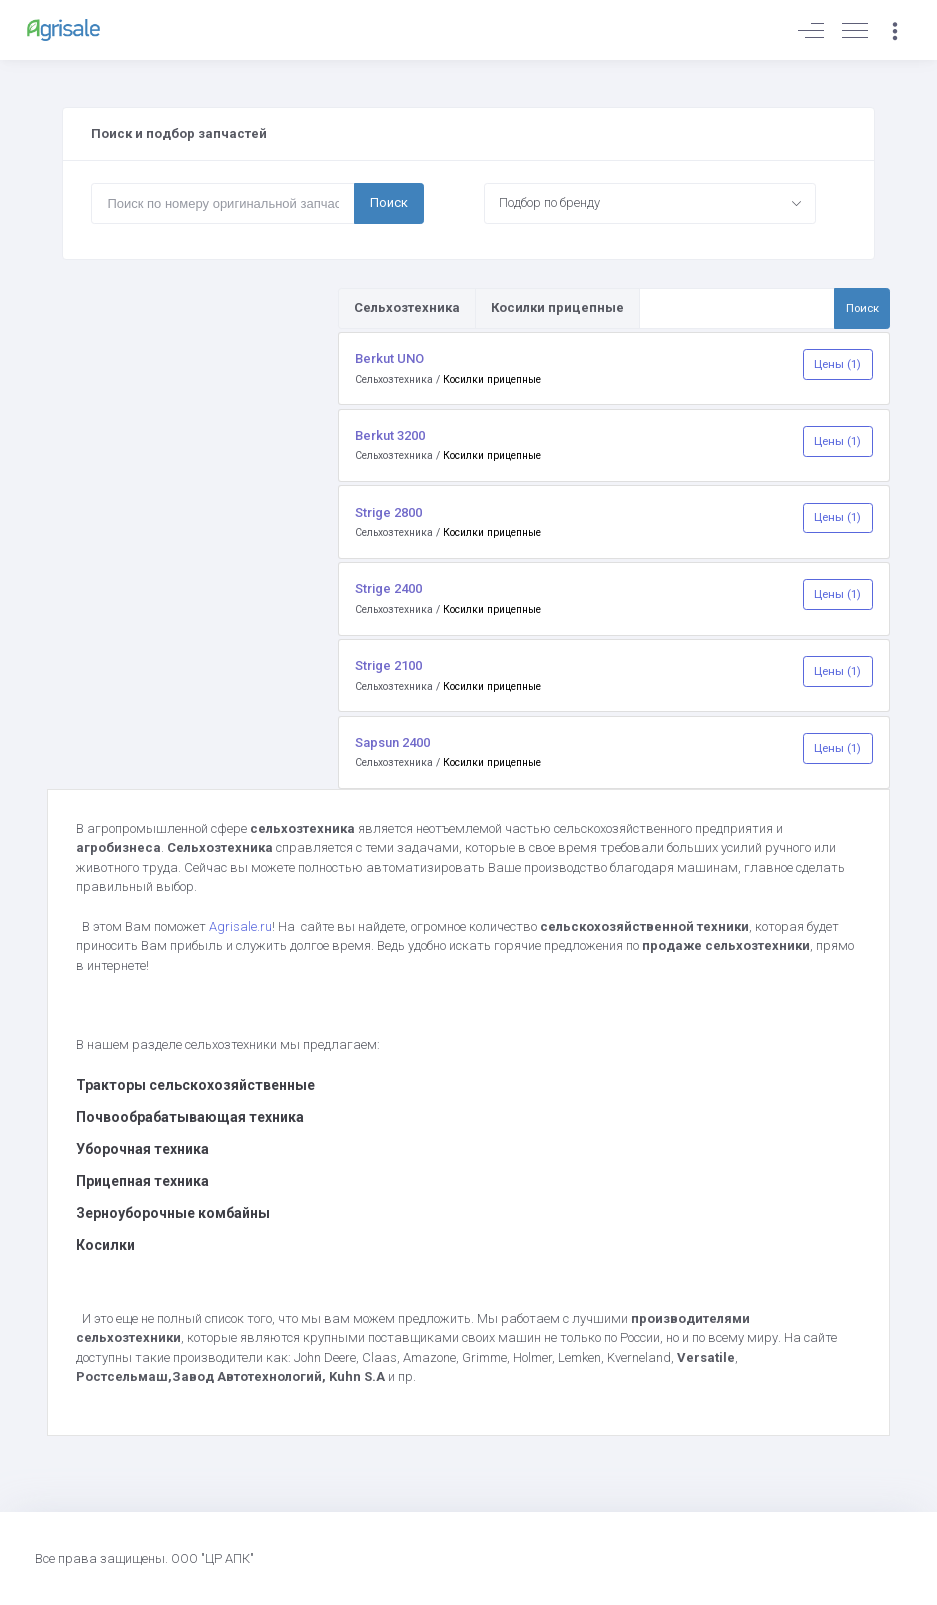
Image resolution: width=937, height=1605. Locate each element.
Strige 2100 (388, 665)
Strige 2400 (388, 588)
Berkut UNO (389, 358)
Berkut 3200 (390, 435)
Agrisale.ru (240, 926)
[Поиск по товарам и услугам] (737, 308)
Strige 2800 (388, 512)
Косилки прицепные (492, 379)
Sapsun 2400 (392, 742)
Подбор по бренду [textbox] (549, 202)
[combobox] (650, 203)
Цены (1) (837, 364)
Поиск (389, 202)
